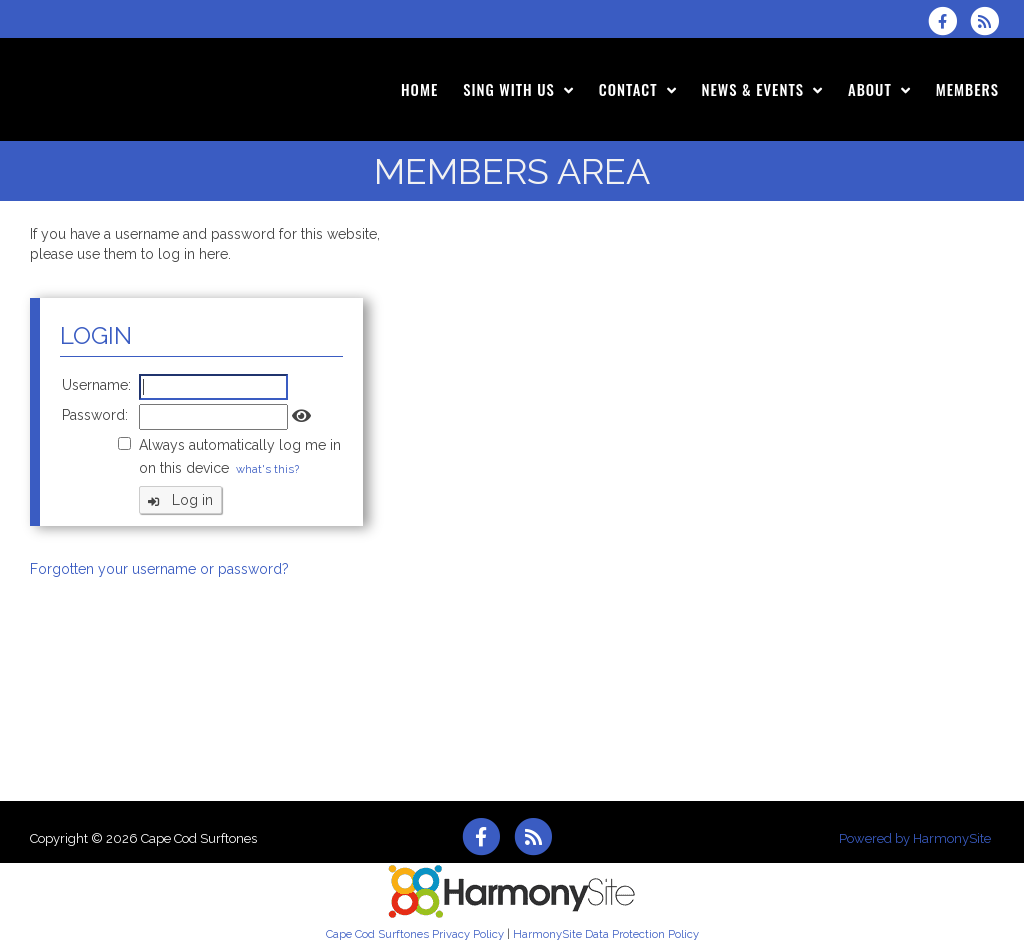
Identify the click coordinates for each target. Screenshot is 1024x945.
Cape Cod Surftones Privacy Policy (415, 934)
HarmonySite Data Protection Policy (606, 934)
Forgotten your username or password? (159, 569)
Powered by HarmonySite (915, 838)
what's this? (267, 469)
